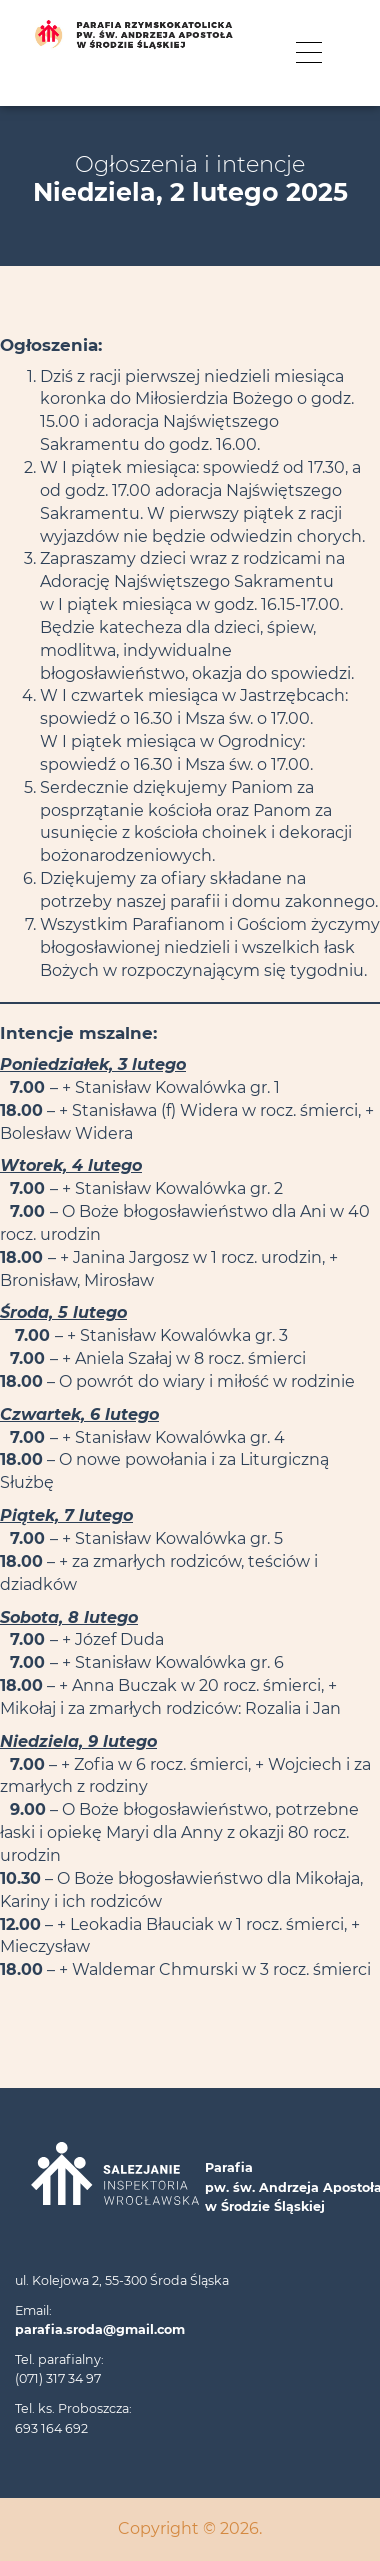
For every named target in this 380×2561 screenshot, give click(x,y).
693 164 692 (51, 2428)
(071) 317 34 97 (58, 2378)
